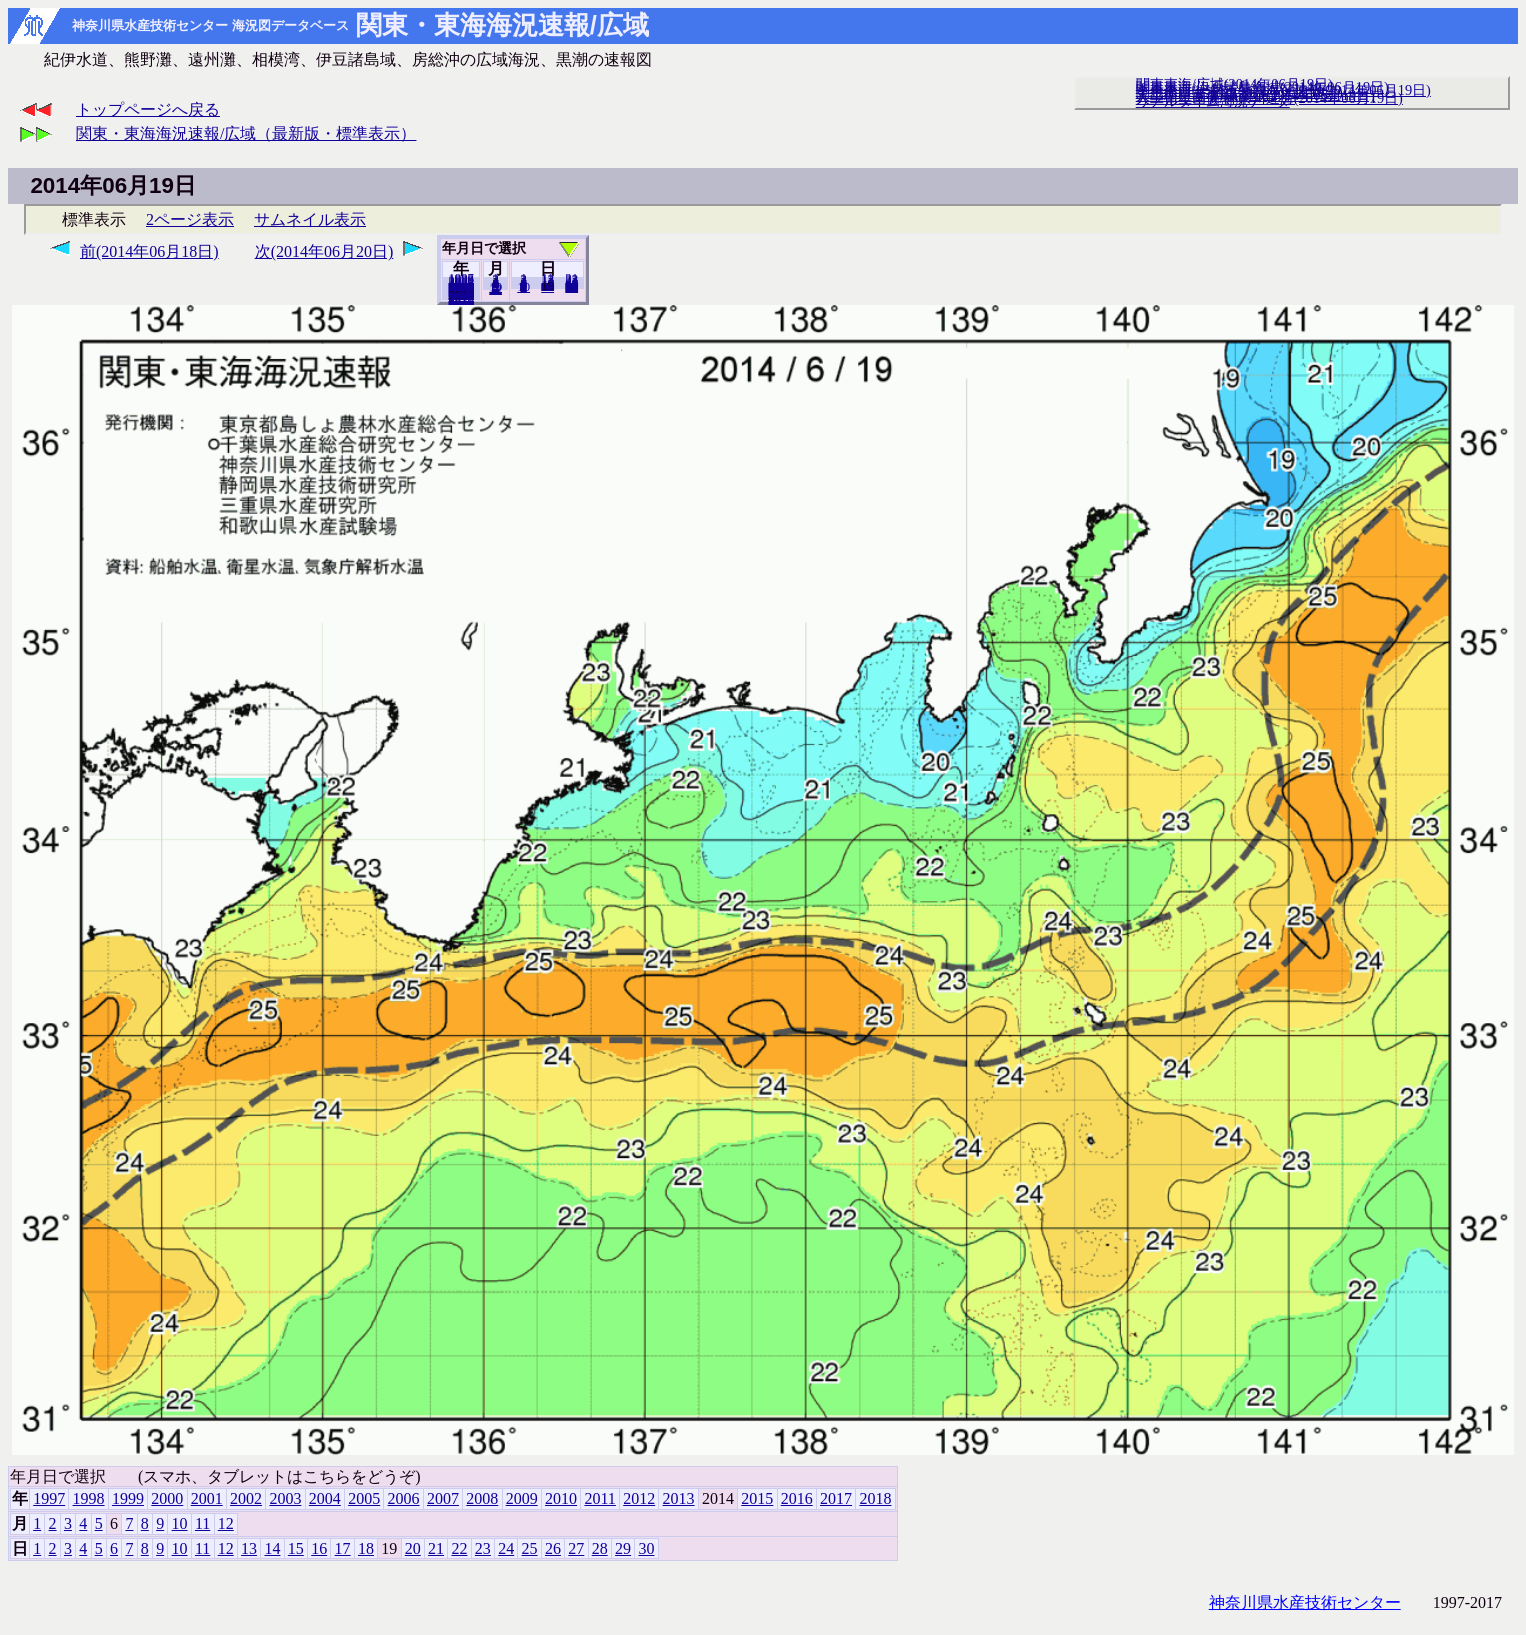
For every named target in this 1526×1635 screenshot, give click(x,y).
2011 (599, 1498)
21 (436, 1548)
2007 (443, 1498)
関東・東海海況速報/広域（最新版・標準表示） (246, 133)
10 (523, 287)
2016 (797, 1498)
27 (576, 1548)
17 (343, 1548)
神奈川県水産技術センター (1305, 1602)
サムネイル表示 (310, 219)
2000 (167, 1498)
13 (249, 1548)
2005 (364, 1498)
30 (571, 287)
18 (366, 1548)
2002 (246, 1498)
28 (600, 1548)
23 (483, 1548)
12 (495, 289)
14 (272, 1548)
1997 (49, 1498)
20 (547, 287)
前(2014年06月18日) (149, 251)
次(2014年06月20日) (324, 251)
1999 (128, 1498)
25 (530, 1548)
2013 (679, 1498)
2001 (207, 1498)
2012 (639, 1498)
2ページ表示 (190, 219)
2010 (561, 1498)
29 (623, 1548)
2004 (325, 1498)
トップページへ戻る (148, 109)
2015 (757, 1498)
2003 (285, 1498)
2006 (404, 1498)
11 (202, 1523)
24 (506, 1548)
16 (319, 1548)
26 (553, 1548)
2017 (836, 1498)
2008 (482, 1498)
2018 (461, 299)
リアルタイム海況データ (1213, 101)
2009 (522, 1498)
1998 (89, 1498)
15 (296, 1548)
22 (459, 1548)
